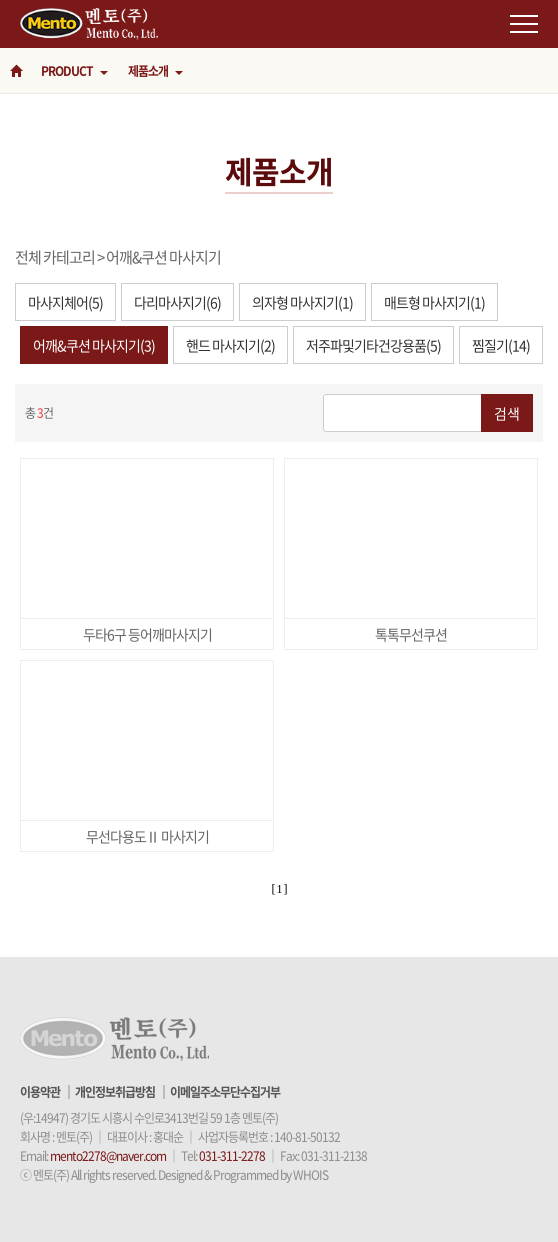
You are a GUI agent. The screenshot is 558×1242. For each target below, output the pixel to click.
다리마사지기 (177, 302)
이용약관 (40, 1092)
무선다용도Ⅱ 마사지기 (147, 836)
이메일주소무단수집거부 (225, 1092)
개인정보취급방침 (115, 1092)
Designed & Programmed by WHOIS (243, 1175)
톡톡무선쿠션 (411, 634)
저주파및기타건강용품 (373, 345)
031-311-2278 (232, 1156)
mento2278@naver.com (108, 1156)
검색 (507, 413)
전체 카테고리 (55, 257)
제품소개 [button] (155, 71)
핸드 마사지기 (230, 345)
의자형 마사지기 (302, 302)
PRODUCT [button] (74, 71)
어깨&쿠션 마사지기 (163, 257)
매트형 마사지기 (434, 302)
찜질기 (501, 345)
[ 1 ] (279, 889)
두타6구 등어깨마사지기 (147, 634)
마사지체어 (65, 302)
